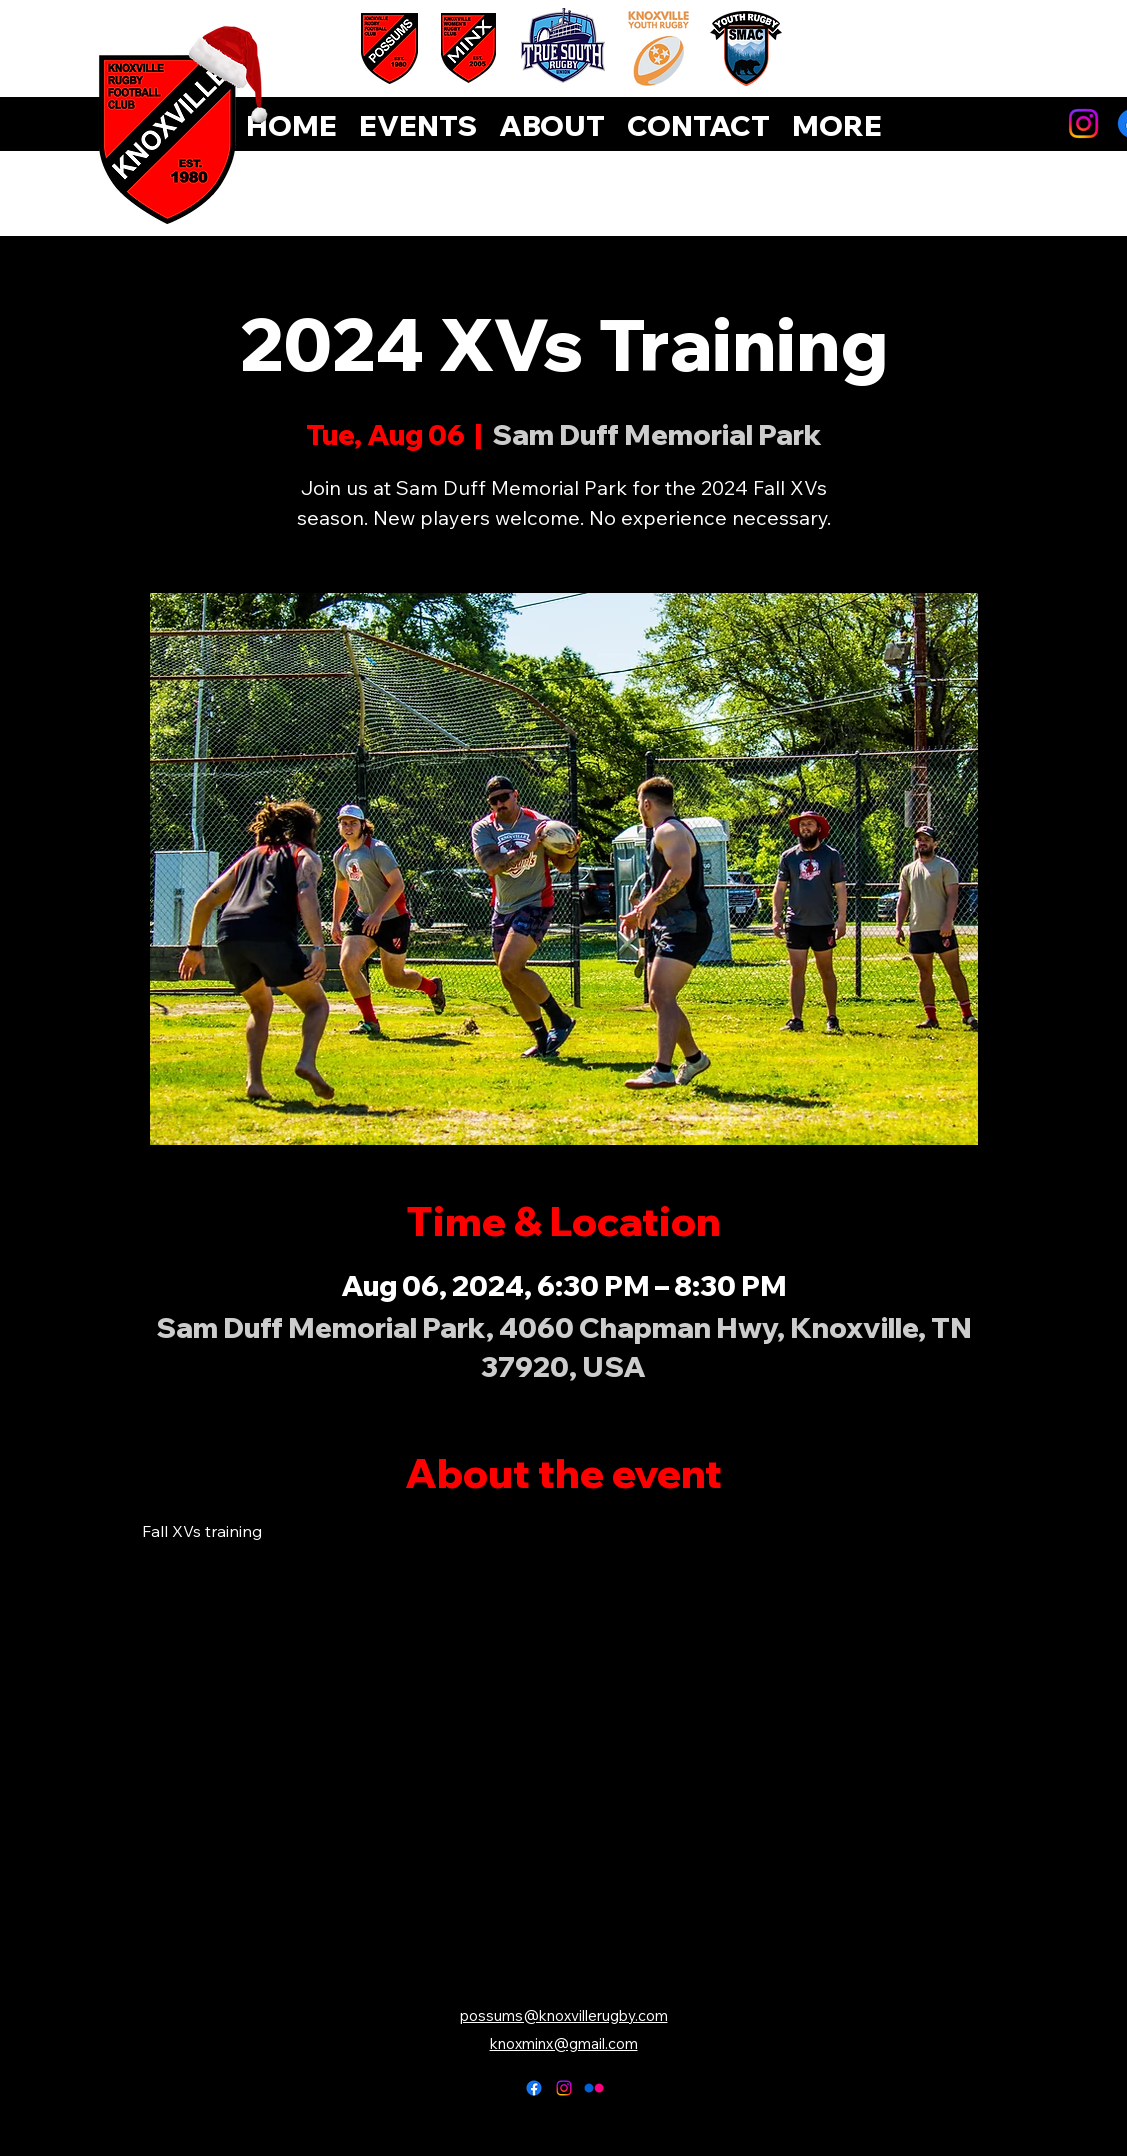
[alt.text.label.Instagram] (564, 2088)
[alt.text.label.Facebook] (534, 2088)
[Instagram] (1083, 123)
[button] (837, 126)
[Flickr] (594, 2088)
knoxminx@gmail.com (564, 2043)
